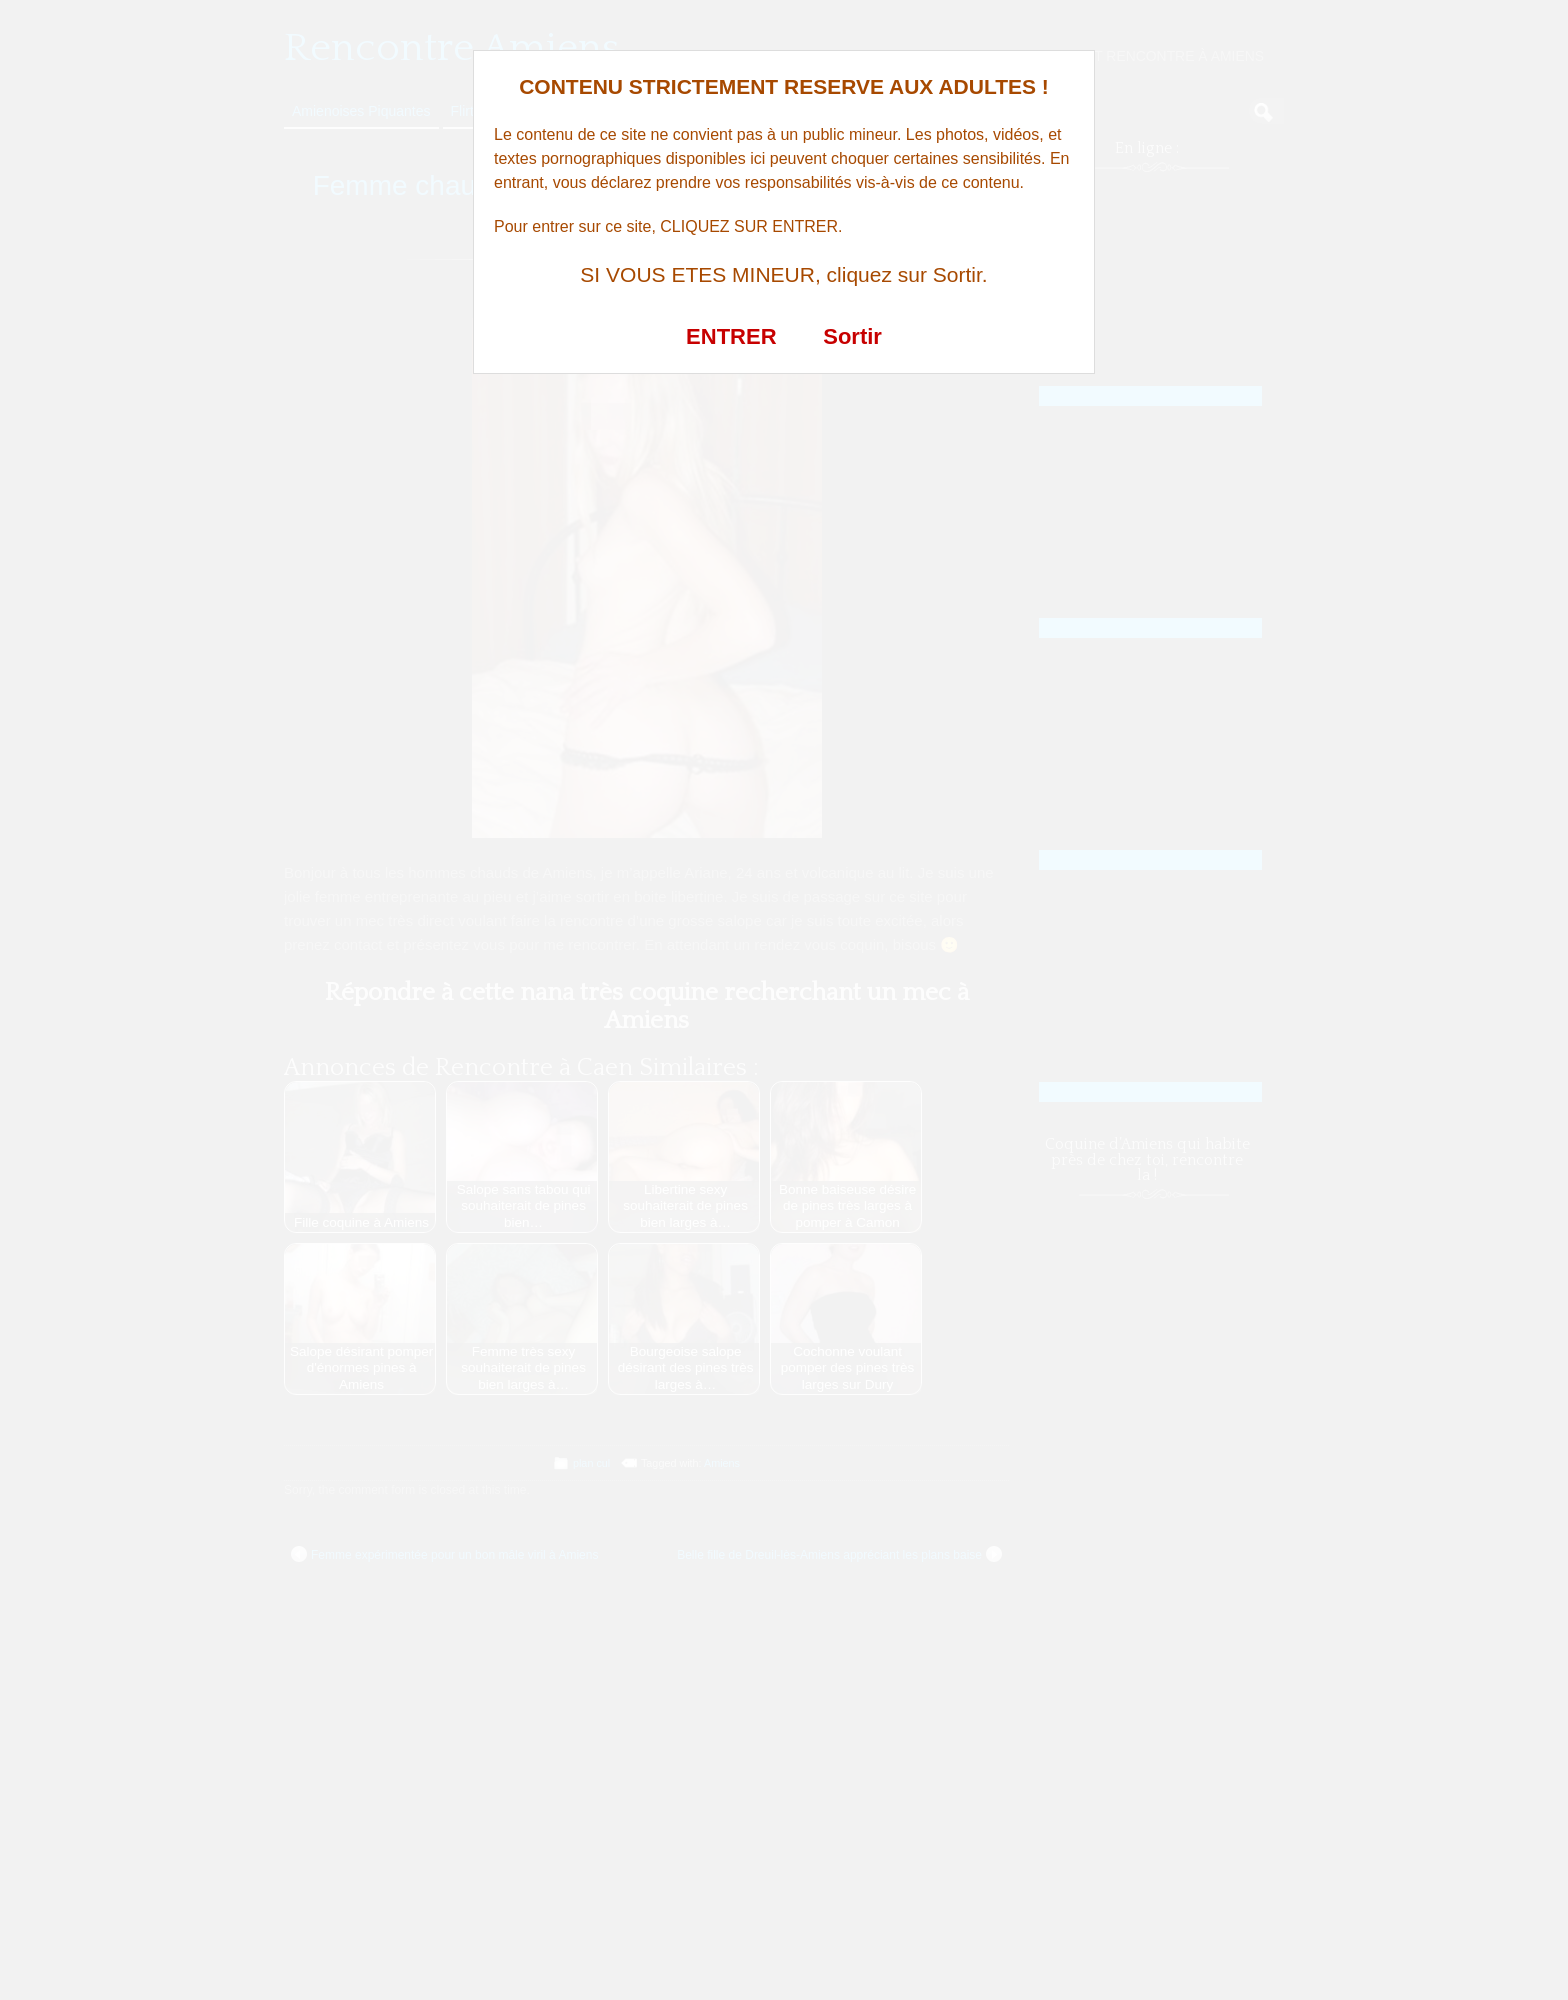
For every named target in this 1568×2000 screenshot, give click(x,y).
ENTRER (731, 336)
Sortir (852, 336)
